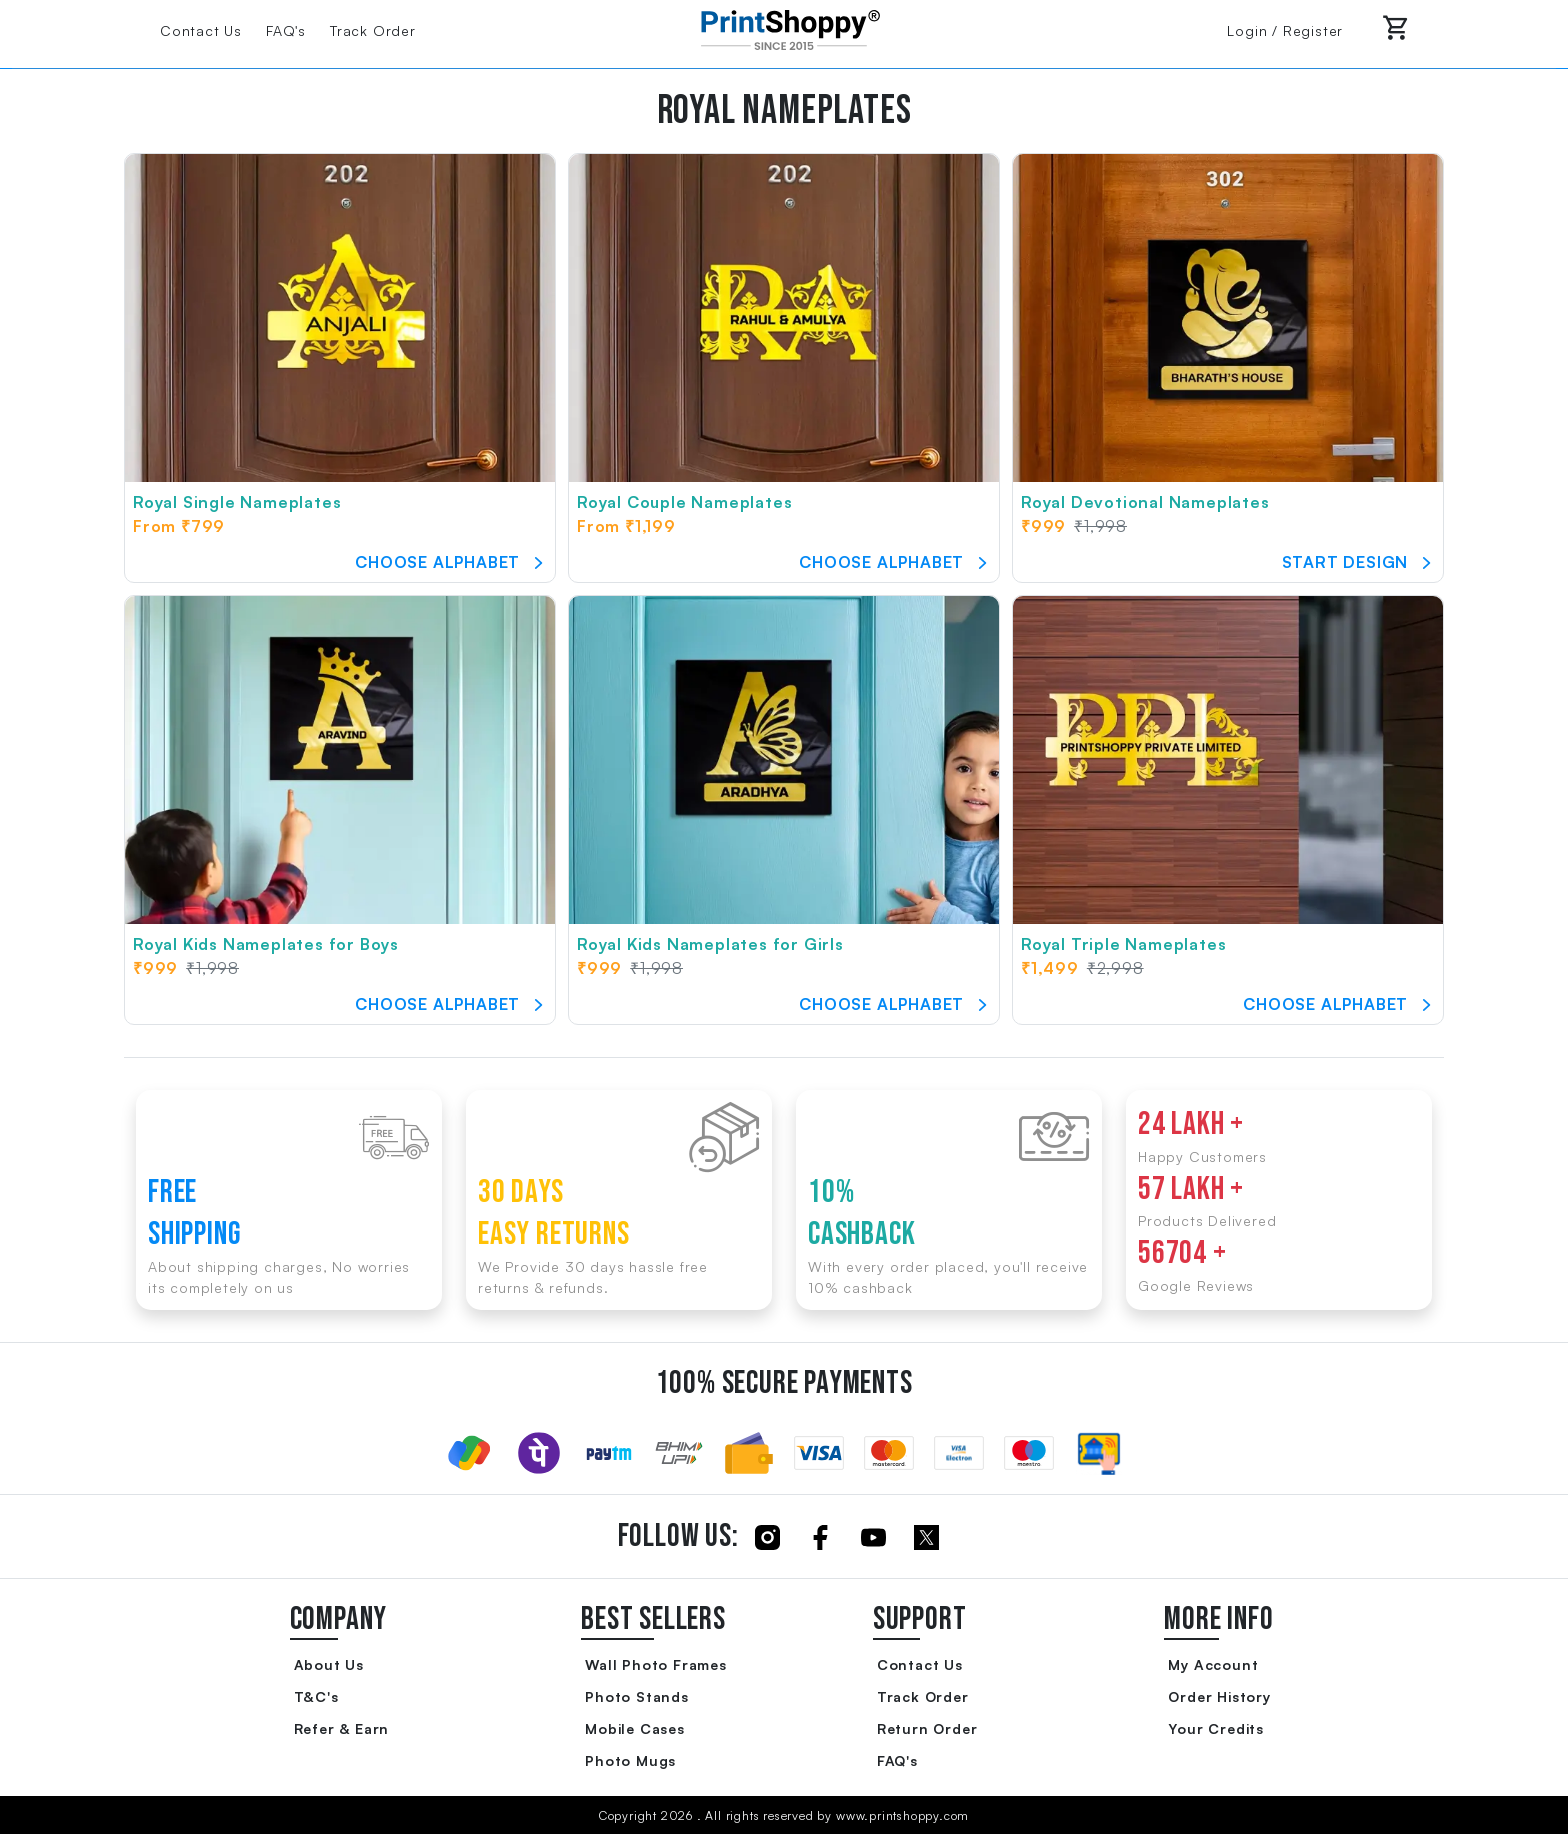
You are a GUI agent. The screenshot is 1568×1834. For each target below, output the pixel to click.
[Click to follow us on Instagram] (767, 1536)
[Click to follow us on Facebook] (820, 1536)
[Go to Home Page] (784, 28)
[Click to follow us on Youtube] (873, 1536)
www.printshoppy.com (902, 1815)
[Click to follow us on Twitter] (926, 1536)
